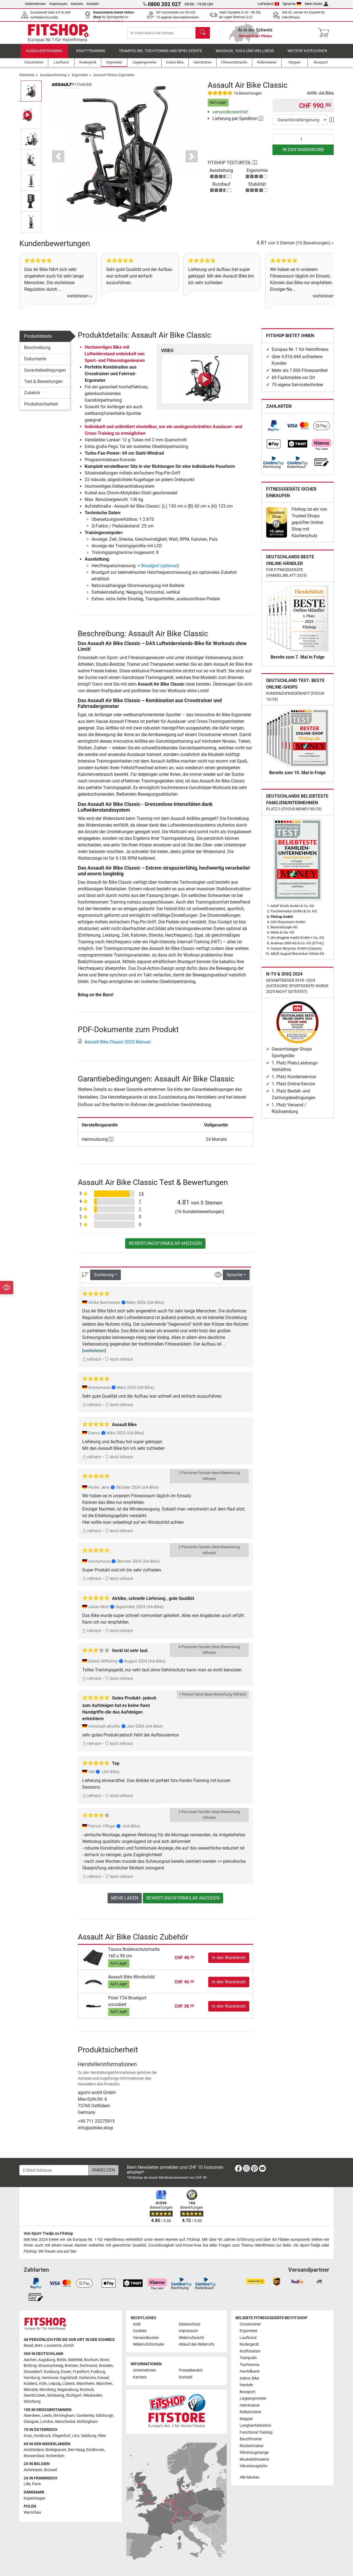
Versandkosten (146, 2337)
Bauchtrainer (251, 2439)
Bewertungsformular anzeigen (165, 1243)
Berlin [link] (61, 2359)
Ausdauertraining (44, 51)
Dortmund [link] (88, 2365)
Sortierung (104, 1274)
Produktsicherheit (41, 404)
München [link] (104, 2383)
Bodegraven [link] (56, 2449)
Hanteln (246, 2385)
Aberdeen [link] (32, 2415)
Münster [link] (31, 2389)
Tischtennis (249, 2364)
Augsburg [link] (46, 2359)
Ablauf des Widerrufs (196, 2344)
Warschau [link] (32, 2512)
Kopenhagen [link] (35, 2498)
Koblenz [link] (31, 2383)
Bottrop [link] (30, 2365)
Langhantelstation (255, 2425)
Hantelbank (250, 2371)
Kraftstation (250, 2351)
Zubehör (32, 392)
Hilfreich (91, 1359)
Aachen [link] (30, 2359)
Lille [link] (27, 2484)
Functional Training (256, 2432)
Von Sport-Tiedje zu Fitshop (48, 2233)
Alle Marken (250, 2477)
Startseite (26, 75)
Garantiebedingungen (45, 370)
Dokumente (35, 358)
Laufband (248, 2337)
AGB (137, 2324)
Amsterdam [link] (34, 2449)
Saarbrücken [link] (35, 2395)
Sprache (292, 4)
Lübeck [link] (68, 2383)
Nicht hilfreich (119, 1359)
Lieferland (268, 4)
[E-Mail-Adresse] (54, 2170)
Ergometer (80, 75)
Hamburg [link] (32, 2377)
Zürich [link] (68, 2345)
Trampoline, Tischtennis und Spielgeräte (160, 51)
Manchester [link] (65, 2421)
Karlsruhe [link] (87, 2377)
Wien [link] (102, 2435)
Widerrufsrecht (191, 2337)
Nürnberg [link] (47, 2389)
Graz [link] (28, 2435)
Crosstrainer (250, 2324)
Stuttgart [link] (74, 2395)
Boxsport (247, 2391)
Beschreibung (37, 347)
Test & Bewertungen (43, 381)
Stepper (246, 2419)
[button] (58, 156)
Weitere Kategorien (307, 51)
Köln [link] (43, 2383)
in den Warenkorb (303, 149)
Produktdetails (38, 336)
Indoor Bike (249, 2378)
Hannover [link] (50, 2377)
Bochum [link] (91, 2359)
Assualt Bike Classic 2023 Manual (114, 1042)
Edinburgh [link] (104, 2415)
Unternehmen (35, 4)
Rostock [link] (87, 2389)
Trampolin (248, 2358)
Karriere (77, 4)
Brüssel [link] (50, 2470)
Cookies (139, 2331)
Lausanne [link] (52, 2345)
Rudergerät (249, 2344)
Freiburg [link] (98, 2371)
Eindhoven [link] (95, 2449)
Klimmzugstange (254, 2452)
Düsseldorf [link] (33, 2371)
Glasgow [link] (31, 2421)
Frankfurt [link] (81, 2371)
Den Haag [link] (76, 2449)
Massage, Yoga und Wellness (245, 51)
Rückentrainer (252, 2446)
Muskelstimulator (254, 2459)
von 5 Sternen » (295, 243)
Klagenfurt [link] (61, 2435)
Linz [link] (75, 2435)
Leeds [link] (47, 2415)
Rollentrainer (250, 2412)
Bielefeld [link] (75, 2359)
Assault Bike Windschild (131, 1977)
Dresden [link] (106, 2365)
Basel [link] (28, 2345)
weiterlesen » (79, 296)
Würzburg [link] (32, 2401)
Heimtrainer (250, 2405)
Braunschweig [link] (51, 2365)
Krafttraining (91, 51)
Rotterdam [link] (55, 2456)
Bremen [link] (71, 2365)
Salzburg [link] (88, 2435)
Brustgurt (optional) (160, 565)
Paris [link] (36, 2484)
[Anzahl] (303, 139)
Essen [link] (66, 2371)
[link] (274, 426)
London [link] (47, 2421)
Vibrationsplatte (253, 2466)
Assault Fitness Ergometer (114, 75)
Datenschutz (189, 2324)
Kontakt (93, 4)
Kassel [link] (103, 2377)
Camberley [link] (85, 2415)
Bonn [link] (104, 2359)
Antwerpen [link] (33, 2470)
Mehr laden (124, 1898)
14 (141, 1193)
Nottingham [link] (87, 2421)
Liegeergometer (253, 2398)
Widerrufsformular (148, 2344)
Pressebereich (191, 2370)
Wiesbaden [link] (92, 2395)
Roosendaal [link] (34, 2456)
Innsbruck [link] (42, 2435)
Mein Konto (316, 4)
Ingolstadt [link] (68, 2377)
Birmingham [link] (64, 2415)
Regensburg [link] (67, 2389)
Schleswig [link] (55, 2395)
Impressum (58, 4)
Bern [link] (39, 2345)
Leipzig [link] (55, 2383)
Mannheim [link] (85, 2383)
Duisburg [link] (51, 2371)
